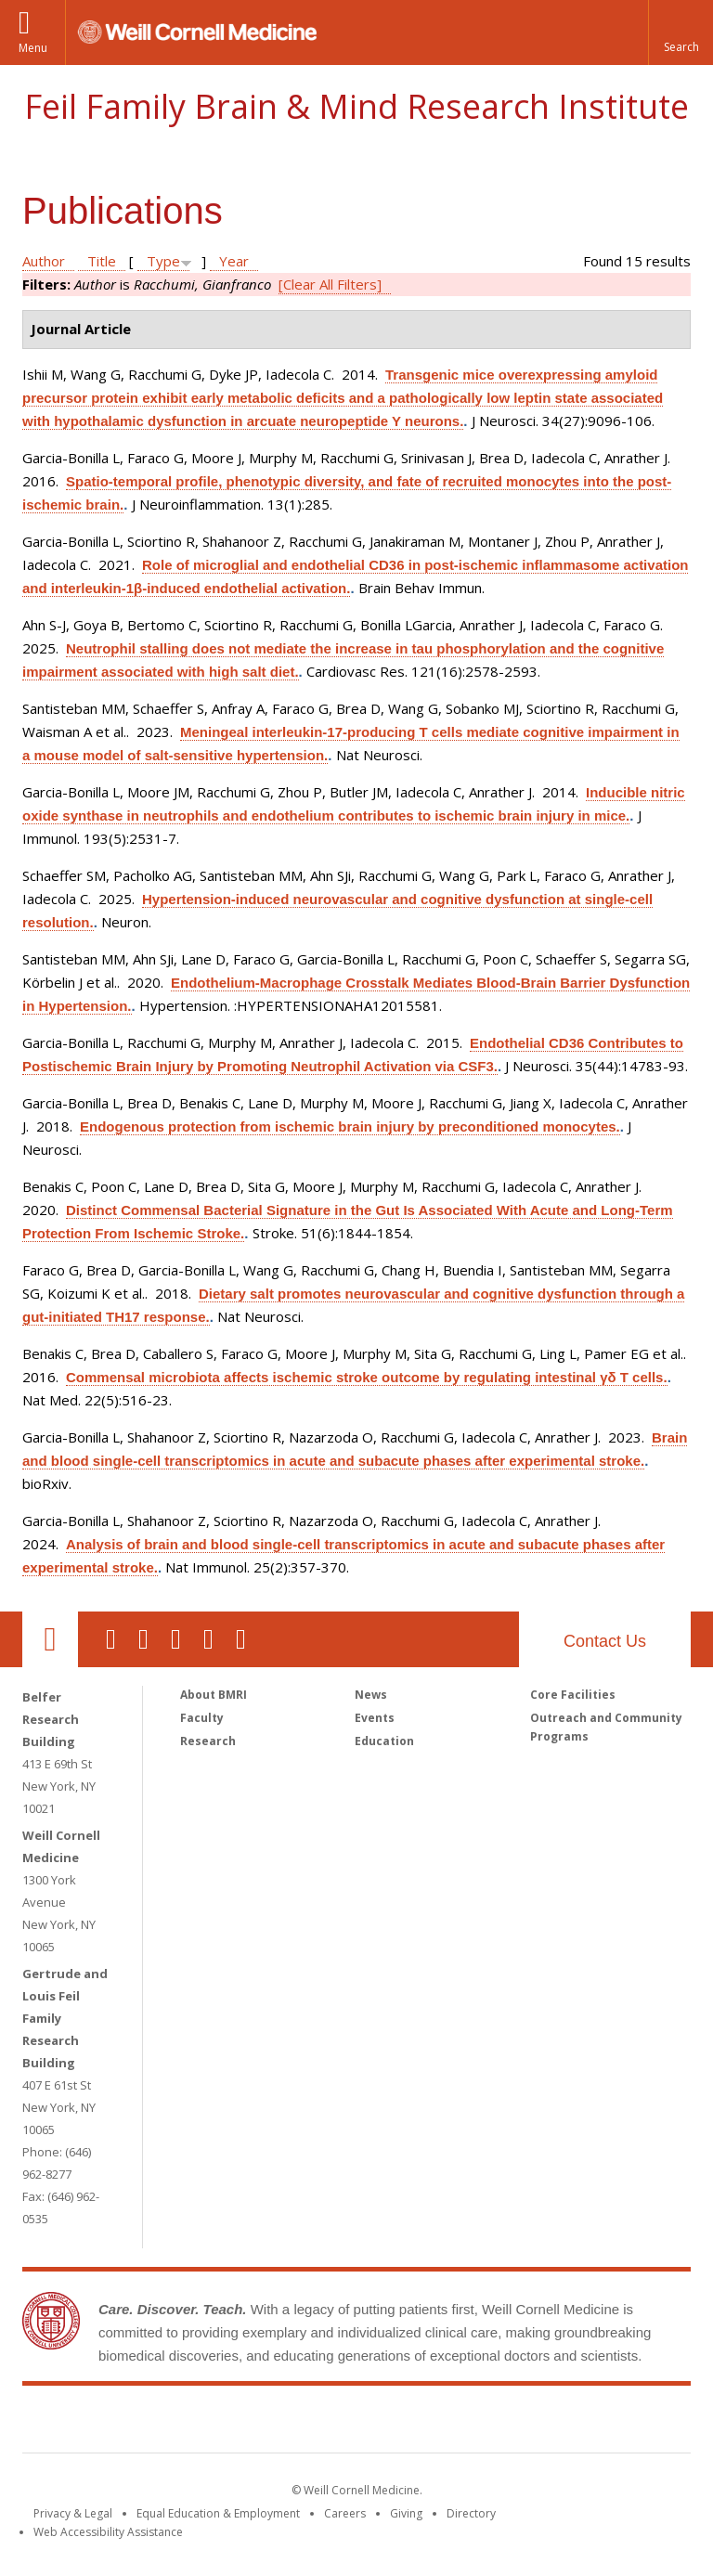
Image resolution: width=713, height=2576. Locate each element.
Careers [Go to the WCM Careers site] (345, 2513)
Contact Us (605, 1641)
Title (101, 261)
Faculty (202, 1718)
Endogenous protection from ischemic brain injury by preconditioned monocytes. (350, 1126)
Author (43, 261)
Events (375, 1718)
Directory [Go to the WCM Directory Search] (471, 2513)
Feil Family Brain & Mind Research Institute (356, 106)
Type (163, 261)
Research (208, 1741)
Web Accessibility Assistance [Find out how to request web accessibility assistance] (108, 2532)
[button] (680, 32)
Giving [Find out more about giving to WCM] (406, 2513)
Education (384, 1741)
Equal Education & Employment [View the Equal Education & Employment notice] (218, 2513)
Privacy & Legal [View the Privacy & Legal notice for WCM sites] (72, 2513)
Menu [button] (33, 48)
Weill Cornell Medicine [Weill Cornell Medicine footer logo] (221, 2423)
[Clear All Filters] (330, 284)
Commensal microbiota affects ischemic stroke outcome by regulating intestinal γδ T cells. (367, 1377)
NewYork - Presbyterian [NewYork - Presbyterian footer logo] (512, 2423)
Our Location (50, 1639)
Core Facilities (573, 1694)
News (371, 1694)
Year (234, 261)
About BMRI (213, 1694)
